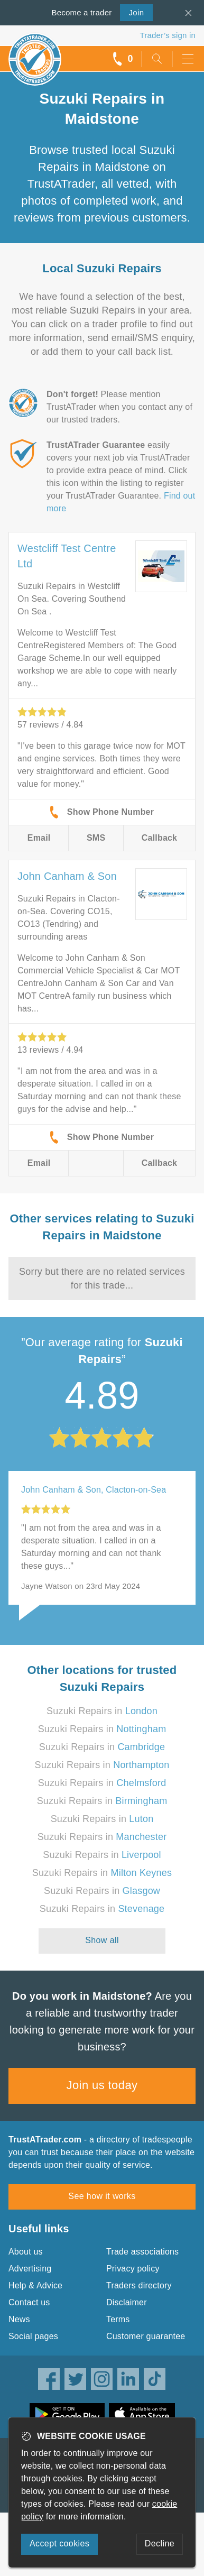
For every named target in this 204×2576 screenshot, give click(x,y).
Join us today (102, 2085)
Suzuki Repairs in (102, 1711)
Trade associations (142, 2251)
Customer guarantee (145, 2336)
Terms (118, 2319)
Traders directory (139, 2285)
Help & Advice (35, 2285)
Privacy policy (133, 2268)
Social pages (33, 2336)
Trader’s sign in (168, 35)
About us (25, 2251)
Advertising (29, 2268)
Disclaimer (126, 2302)
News (19, 2319)
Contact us (29, 2302)
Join (132, 11)
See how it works (101, 2196)
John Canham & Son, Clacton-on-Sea (93, 1489)
